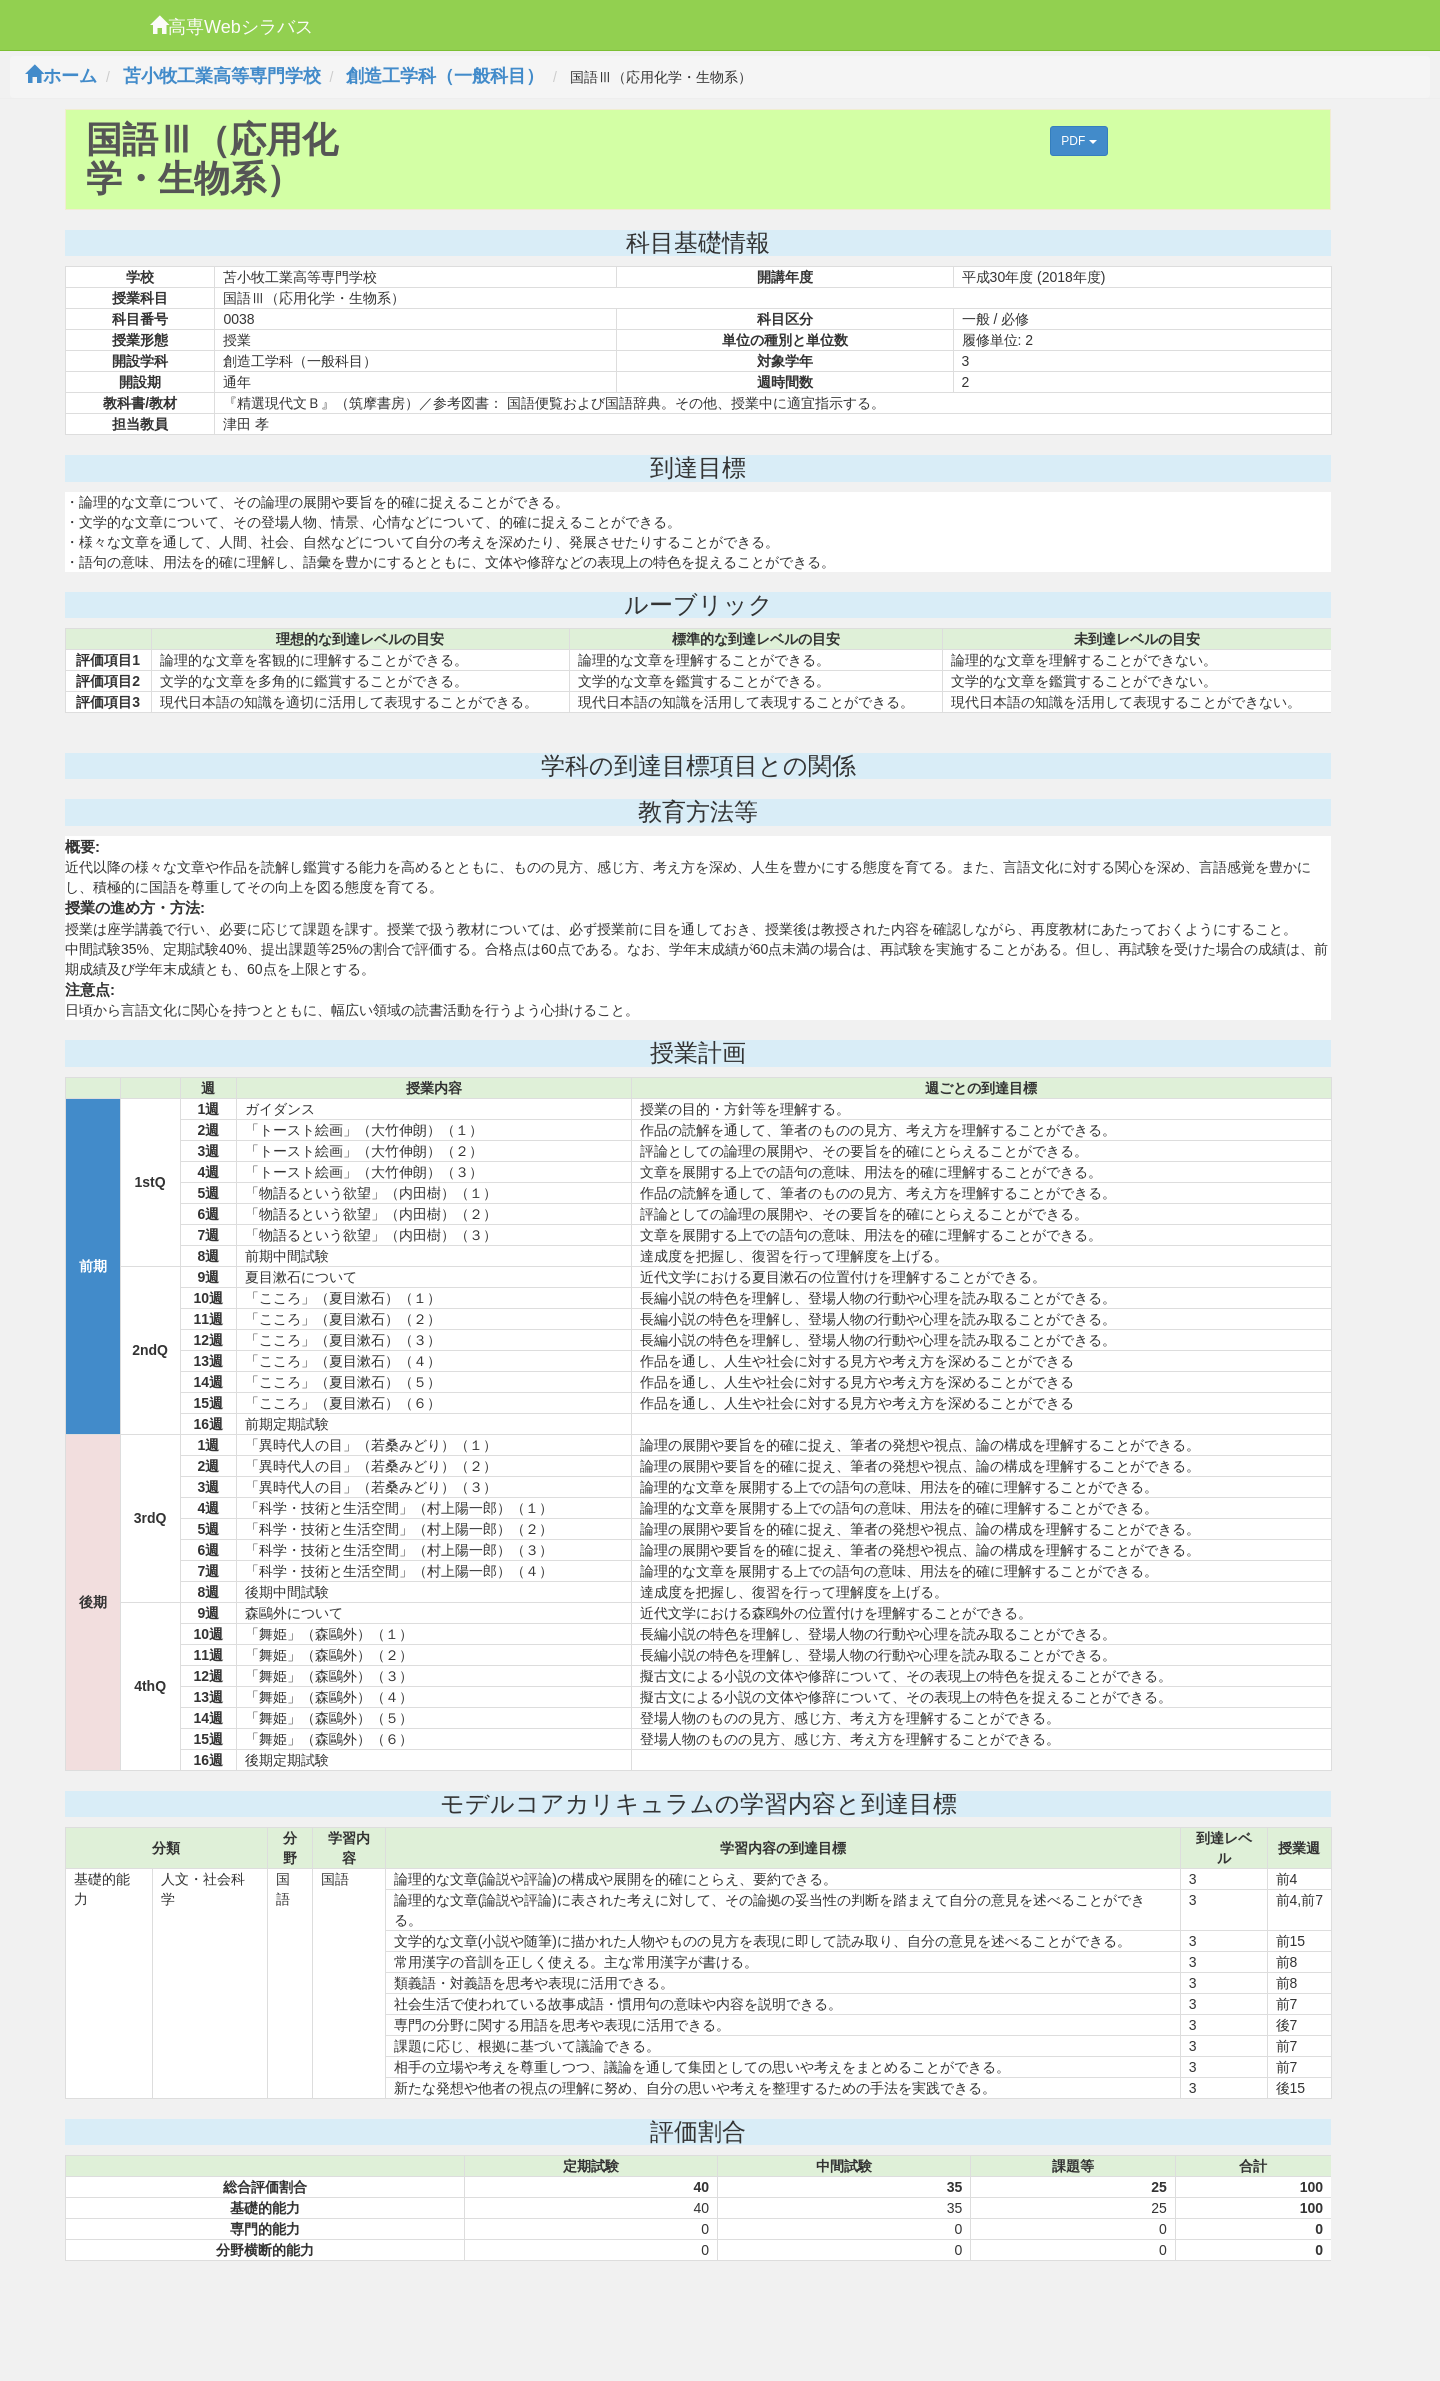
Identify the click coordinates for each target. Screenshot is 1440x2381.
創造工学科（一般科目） (445, 76)
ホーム (61, 76)
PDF (1078, 141)
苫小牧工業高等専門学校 (222, 76)
